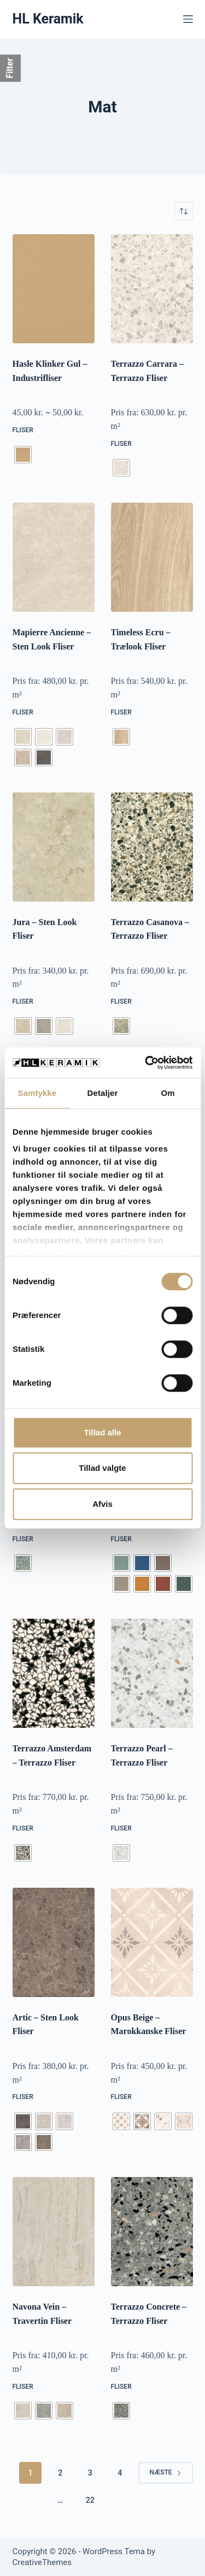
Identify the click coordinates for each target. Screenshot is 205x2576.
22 (90, 2500)
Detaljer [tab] (102, 1093)
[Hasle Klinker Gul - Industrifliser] (54, 288)
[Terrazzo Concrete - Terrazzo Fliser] (152, 2231)
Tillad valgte (102, 1467)
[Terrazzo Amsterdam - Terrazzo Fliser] (54, 1673)
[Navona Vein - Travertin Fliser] (54, 2231)
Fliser (23, 430)
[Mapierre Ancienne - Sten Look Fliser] (54, 557)
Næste (165, 2472)
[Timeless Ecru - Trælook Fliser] (152, 557)
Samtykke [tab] (36, 1093)
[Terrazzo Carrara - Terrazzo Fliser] (152, 288)
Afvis (102, 1503)
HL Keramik (48, 19)
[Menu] (188, 19)
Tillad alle (102, 1432)
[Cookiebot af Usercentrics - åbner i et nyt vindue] (145, 1063)
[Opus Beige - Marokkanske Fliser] (152, 1942)
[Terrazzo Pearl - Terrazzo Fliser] (152, 1673)
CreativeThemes (42, 2562)
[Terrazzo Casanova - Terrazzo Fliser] (152, 847)
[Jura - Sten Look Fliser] (54, 847)
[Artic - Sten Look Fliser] (54, 1942)
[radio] (23, 454)
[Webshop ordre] (183, 211)
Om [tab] (168, 1093)
